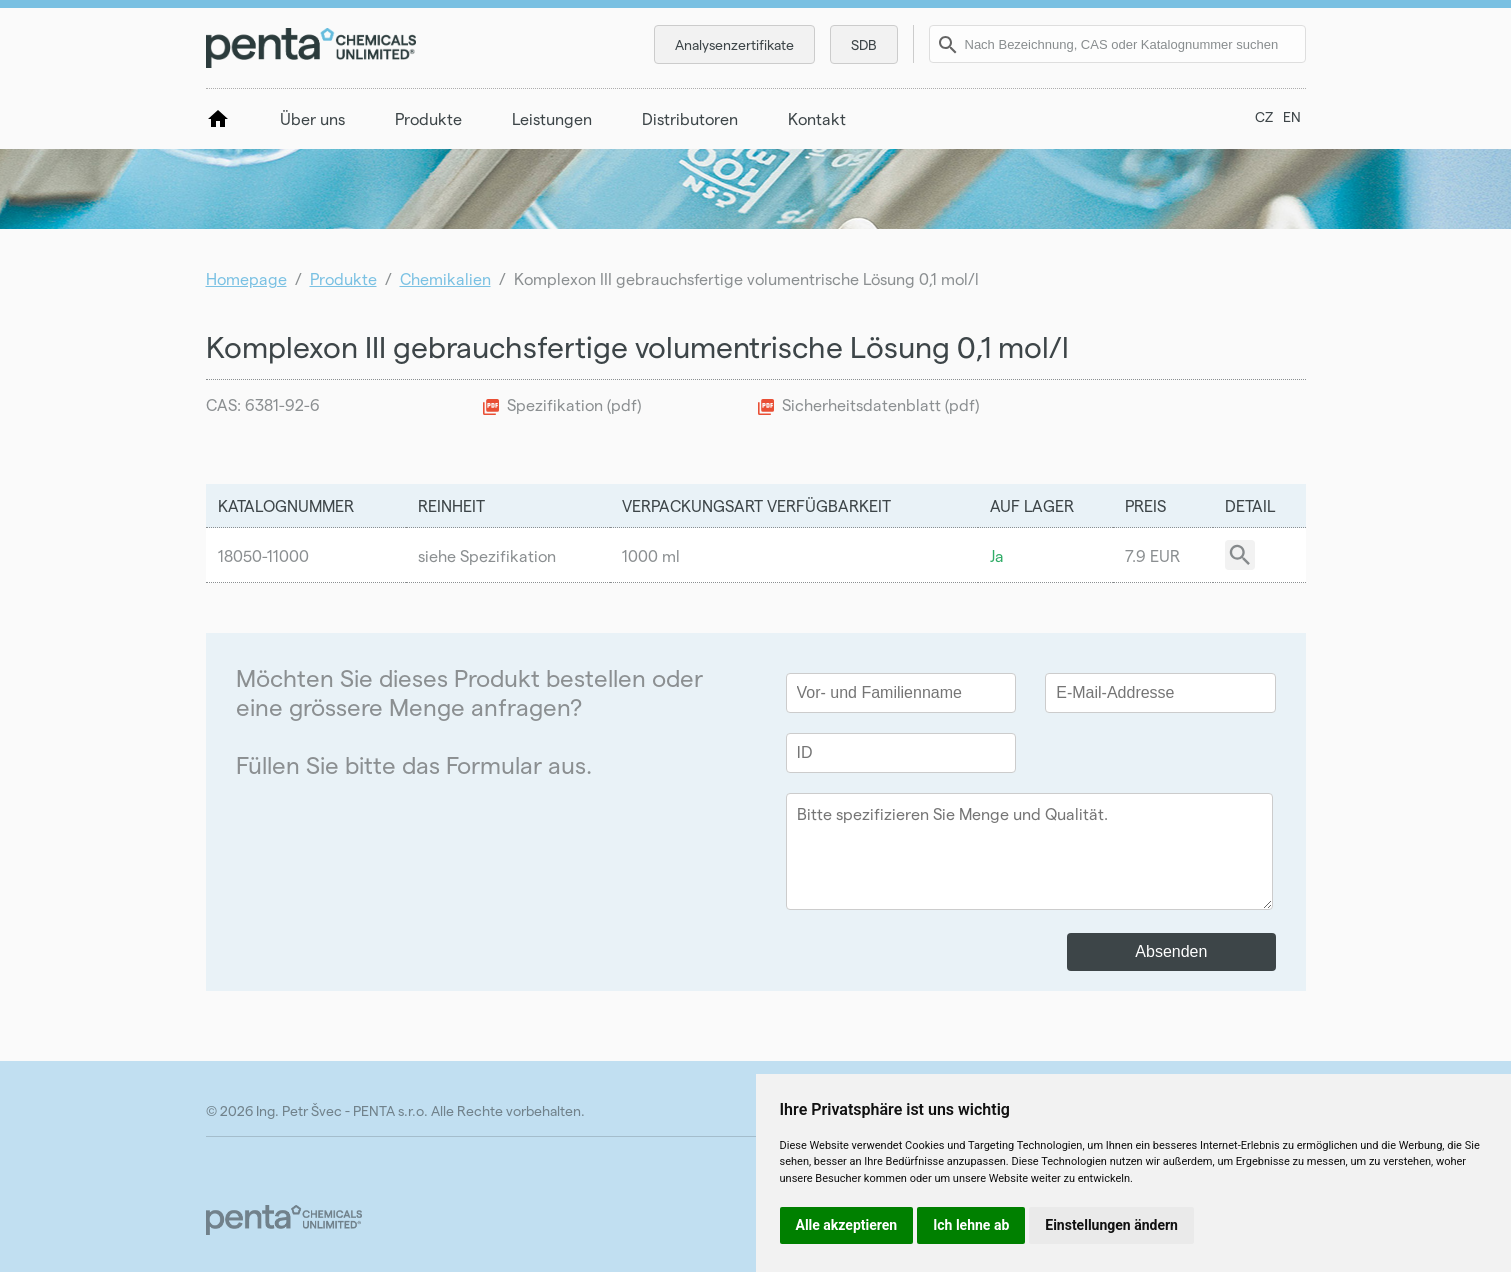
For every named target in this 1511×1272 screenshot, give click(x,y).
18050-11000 (263, 555)
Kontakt (817, 118)
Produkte (428, 118)
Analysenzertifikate (734, 44)
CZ (1264, 116)
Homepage (246, 278)
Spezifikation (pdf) (574, 404)
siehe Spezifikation (487, 555)
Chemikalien (445, 278)
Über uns (312, 118)
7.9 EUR (1152, 555)
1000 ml (651, 555)
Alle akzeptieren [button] (847, 1225)
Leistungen (552, 118)
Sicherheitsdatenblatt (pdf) (880, 404)
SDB (864, 44)
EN (1292, 116)
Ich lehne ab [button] (971, 1225)
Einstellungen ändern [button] (1111, 1225)
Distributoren (690, 118)
